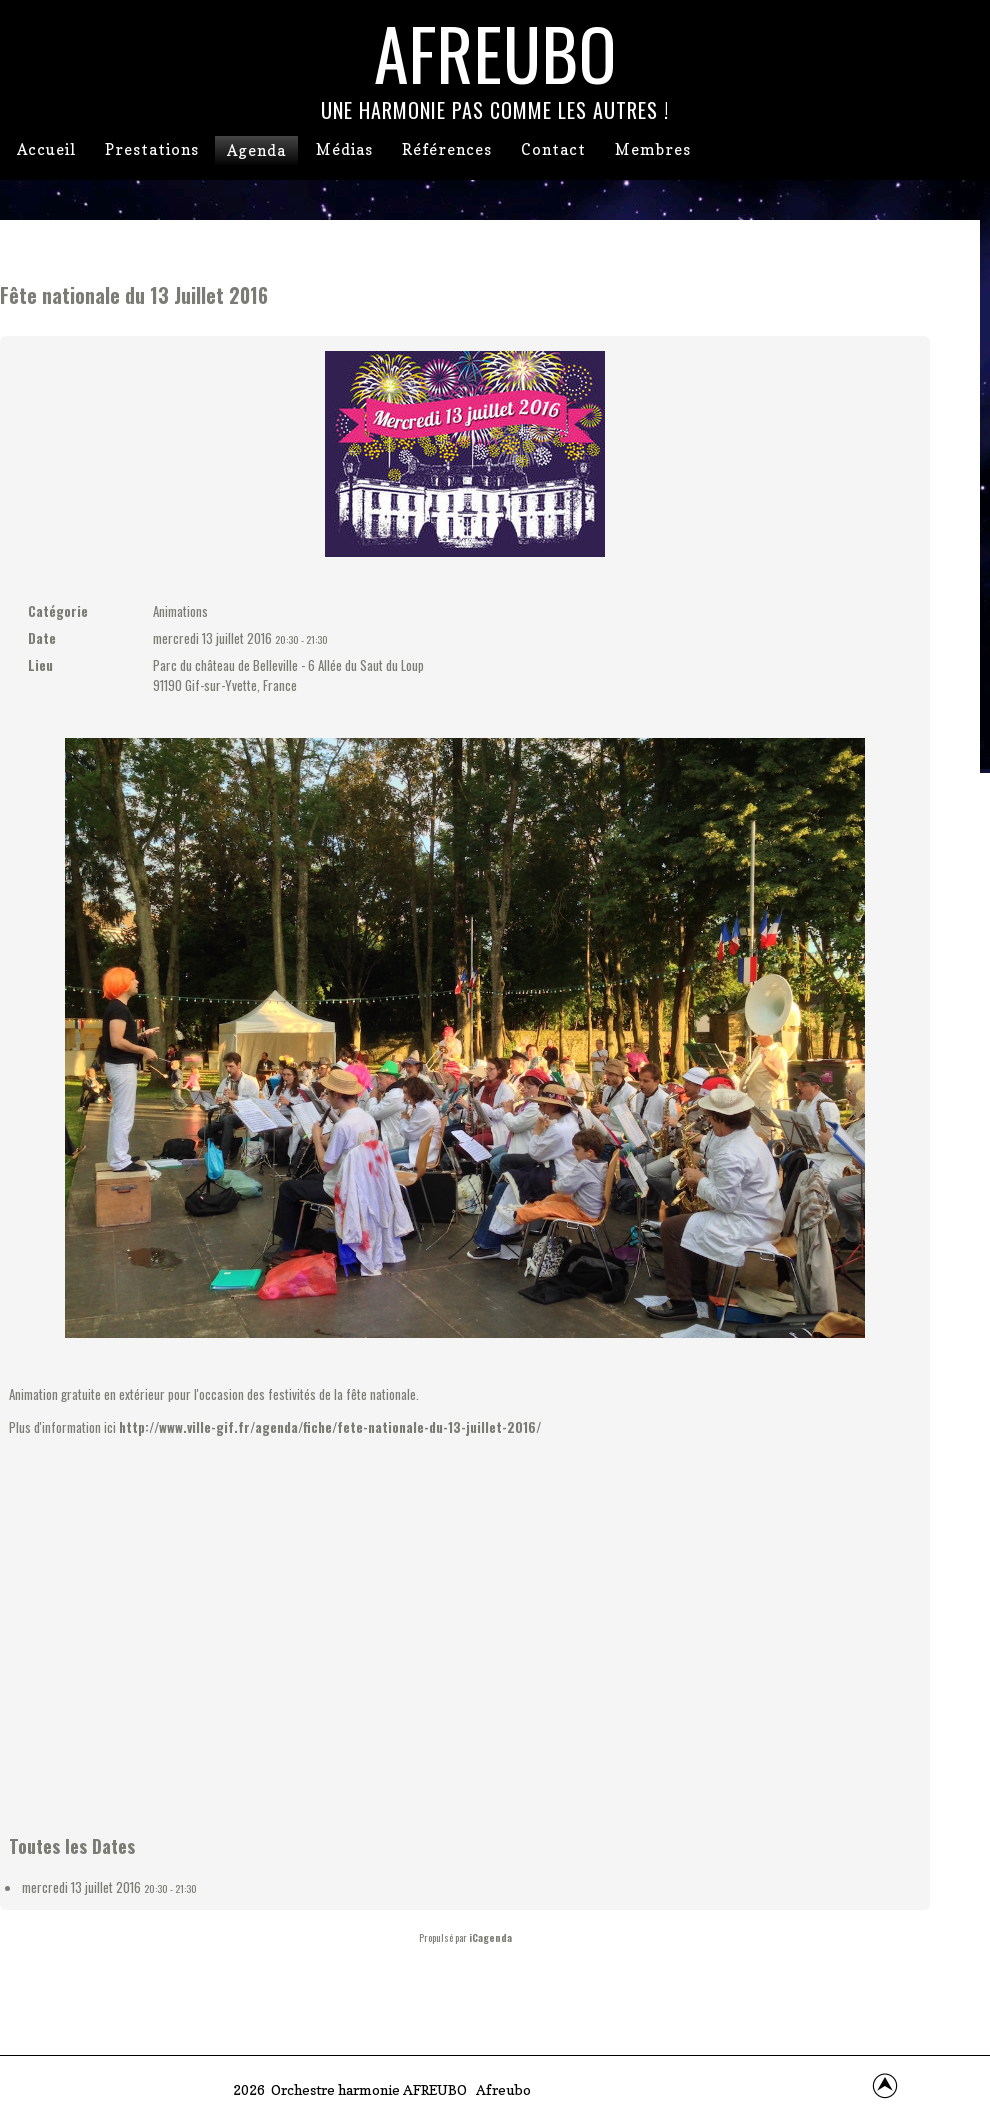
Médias (344, 149)
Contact (553, 149)
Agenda (256, 150)
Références (447, 149)
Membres (653, 149)
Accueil (46, 149)
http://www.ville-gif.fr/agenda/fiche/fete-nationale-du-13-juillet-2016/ (330, 1427)
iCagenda (490, 1937)
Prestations (152, 149)
